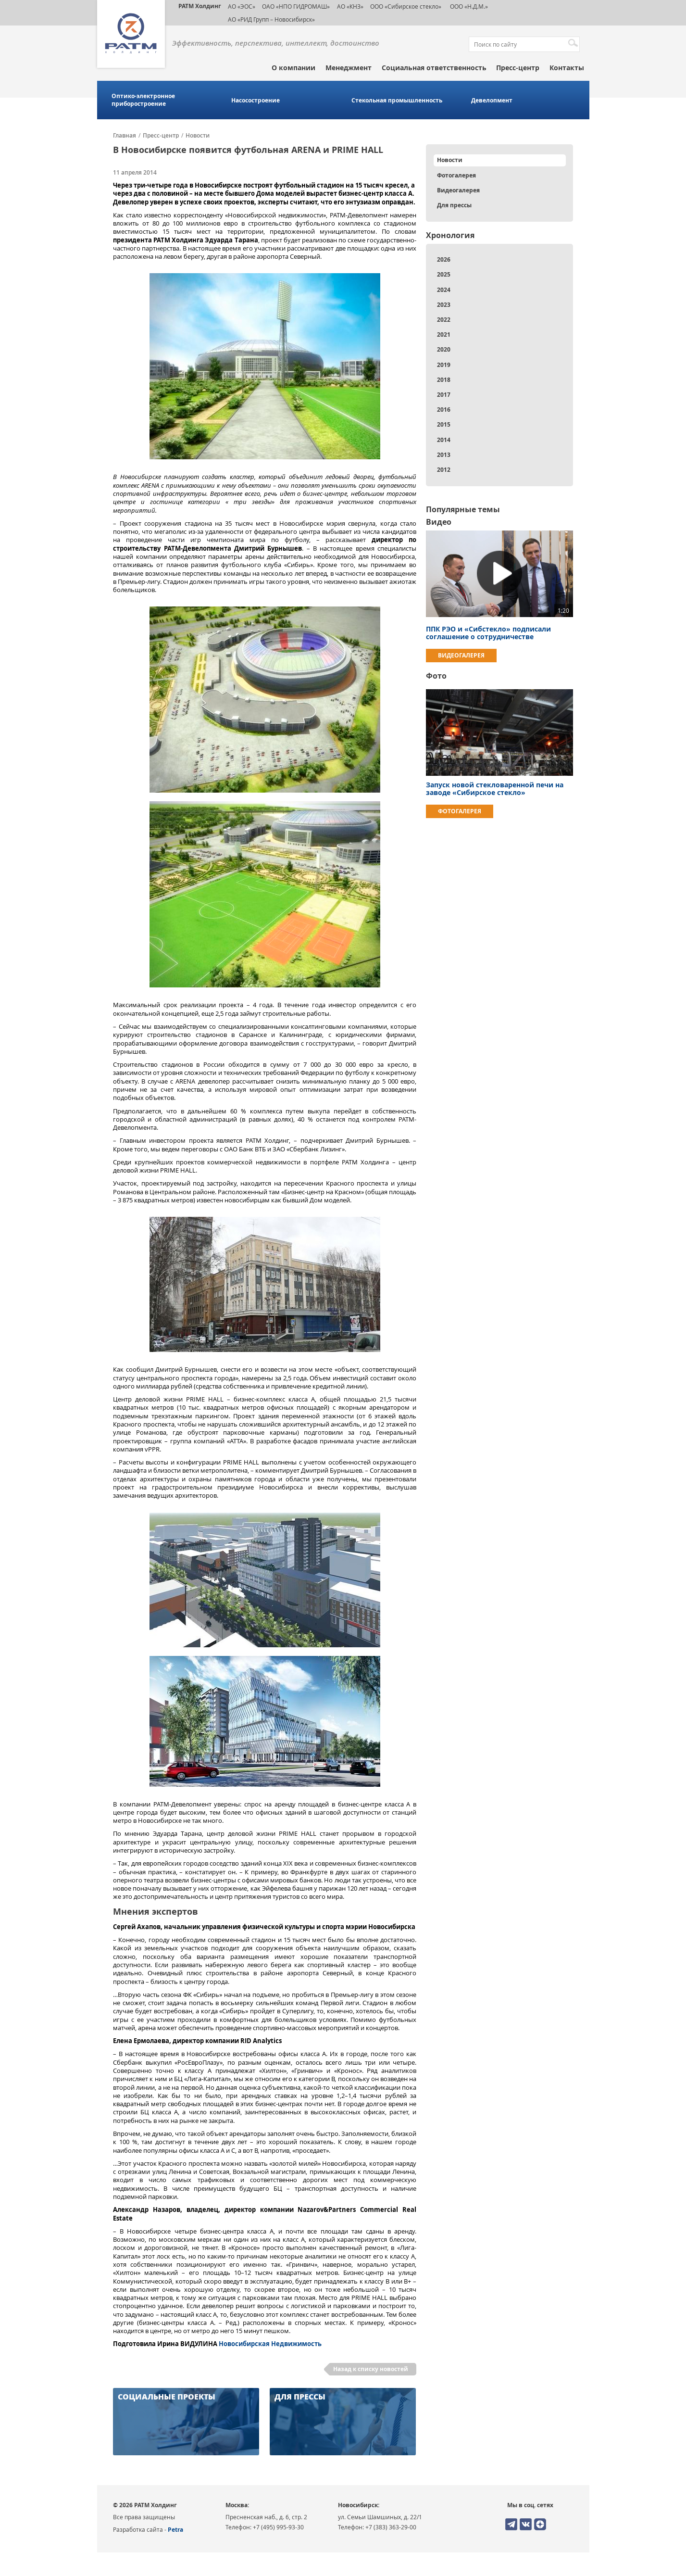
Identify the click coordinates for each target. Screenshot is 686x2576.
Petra (175, 2529)
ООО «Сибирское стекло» (405, 6)
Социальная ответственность (434, 67)
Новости (198, 136)
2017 (443, 395)
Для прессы (454, 205)
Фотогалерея (456, 175)
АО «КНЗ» (350, 6)
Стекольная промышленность (396, 100)
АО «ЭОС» (241, 6)
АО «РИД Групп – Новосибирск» (271, 19)
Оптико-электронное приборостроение (143, 100)
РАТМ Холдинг (199, 6)
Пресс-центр (517, 67)
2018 (443, 380)
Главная (124, 136)
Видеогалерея (458, 190)
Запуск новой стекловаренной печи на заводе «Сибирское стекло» (494, 788)
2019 (443, 365)
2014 (443, 440)
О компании (293, 67)
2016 (443, 409)
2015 (443, 424)
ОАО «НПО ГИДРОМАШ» (296, 6)
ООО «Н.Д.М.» (468, 6)
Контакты (566, 67)
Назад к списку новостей (370, 2369)
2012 (443, 470)
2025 (443, 274)
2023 (443, 305)
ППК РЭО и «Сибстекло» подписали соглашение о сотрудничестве (488, 632)
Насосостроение (255, 100)
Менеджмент (348, 67)
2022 (443, 320)
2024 (443, 290)
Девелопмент (491, 100)
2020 (443, 349)
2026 (443, 259)
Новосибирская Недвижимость (270, 2343)
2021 (443, 334)
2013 (443, 455)
